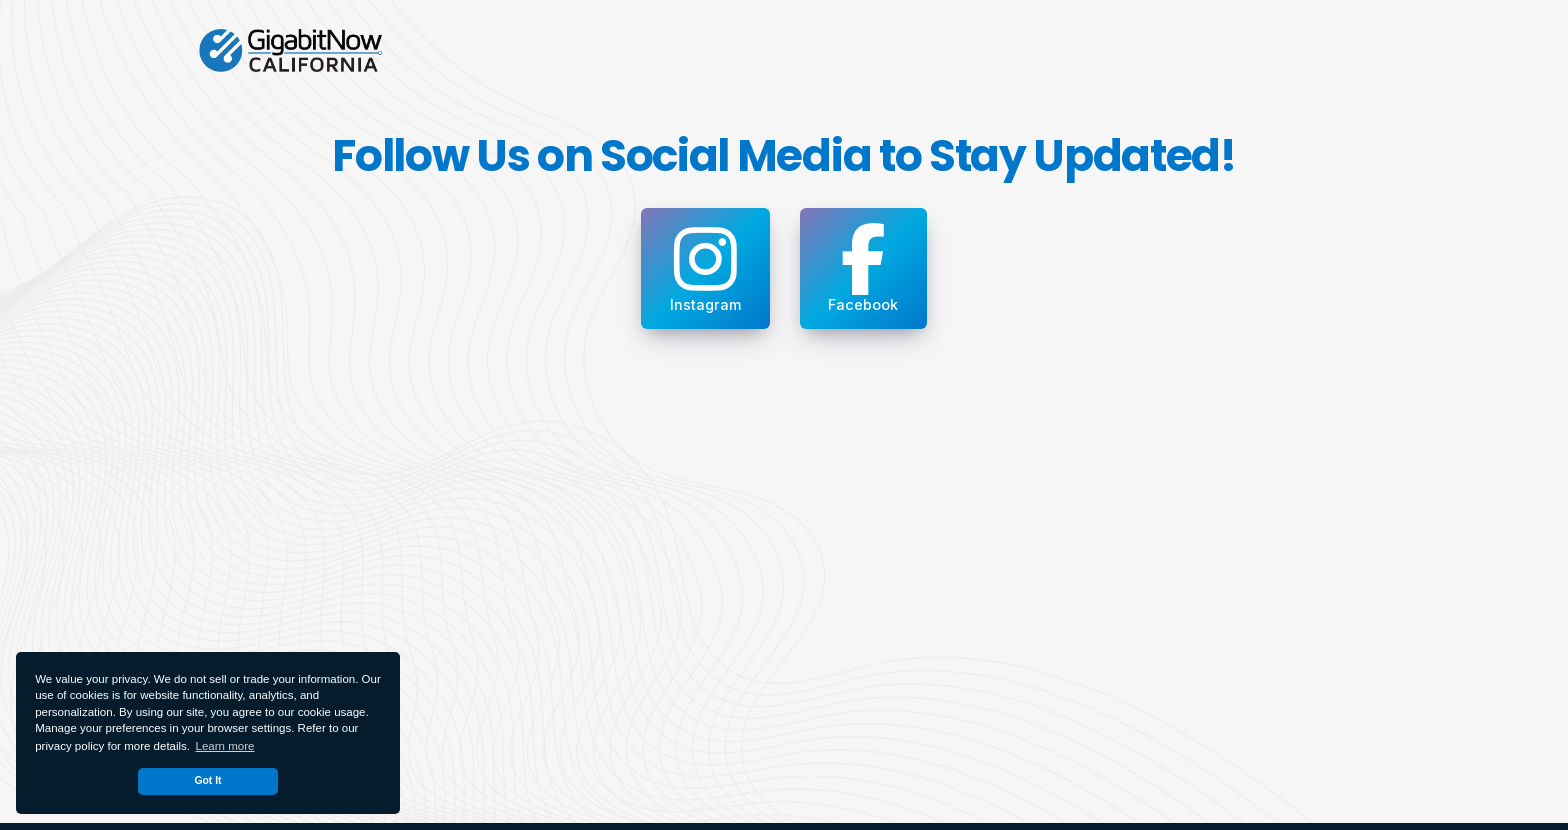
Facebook (863, 268)
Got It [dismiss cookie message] (207, 780)
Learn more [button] (225, 746)
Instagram (705, 268)
